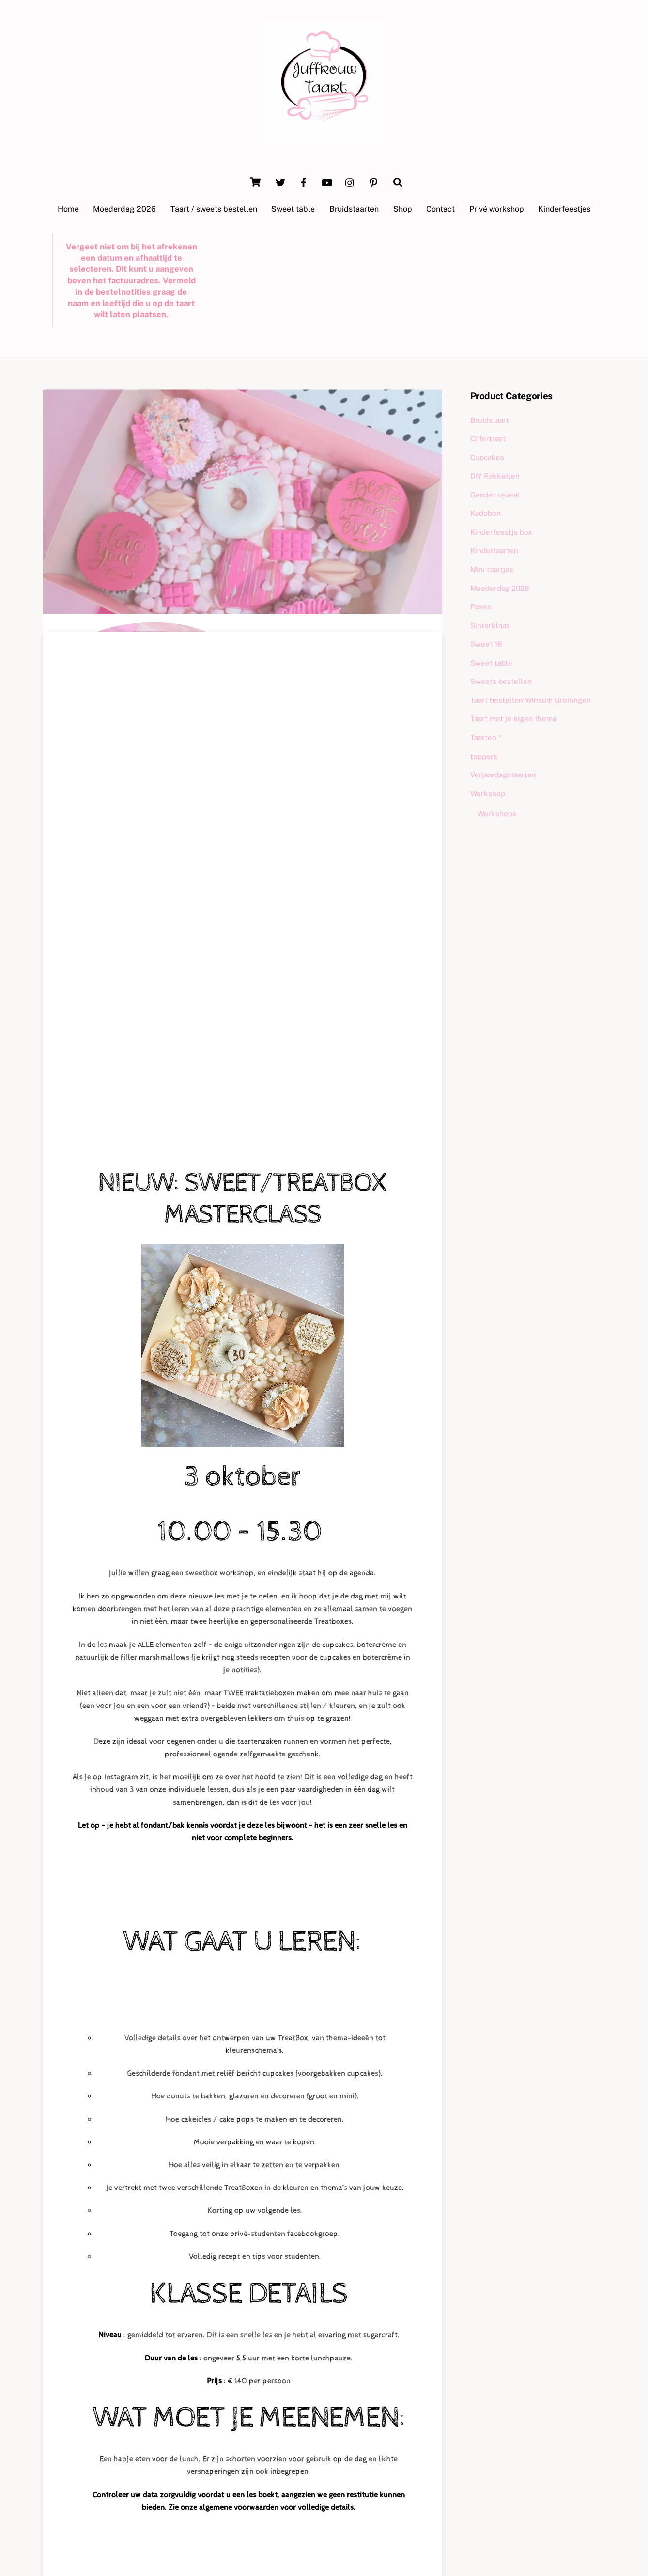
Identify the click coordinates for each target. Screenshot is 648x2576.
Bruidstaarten (354, 210)
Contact (440, 210)
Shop (402, 210)
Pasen (481, 608)
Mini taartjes (491, 570)
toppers (483, 757)
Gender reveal (495, 496)
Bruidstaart (489, 421)
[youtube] (327, 182)
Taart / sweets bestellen (213, 210)
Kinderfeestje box (501, 533)
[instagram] (350, 182)
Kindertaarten (494, 551)
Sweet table (293, 210)
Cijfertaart (488, 439)
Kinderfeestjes (564, 210)
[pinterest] (373, 182)
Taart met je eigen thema (513, 719)
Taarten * (485, 738)
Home (68, 210)
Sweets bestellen (501, 682)
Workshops (497, 814)
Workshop (487, 794)
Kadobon (485, 514)
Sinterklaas (490, 626)
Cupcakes (487, 458)
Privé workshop (496, 210)
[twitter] (280, 182)
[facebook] (303, 182)
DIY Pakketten (495, 477)
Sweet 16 (486, 645)
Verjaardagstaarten (503, 776)
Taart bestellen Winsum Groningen (530, 701)
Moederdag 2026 (124, 210)
